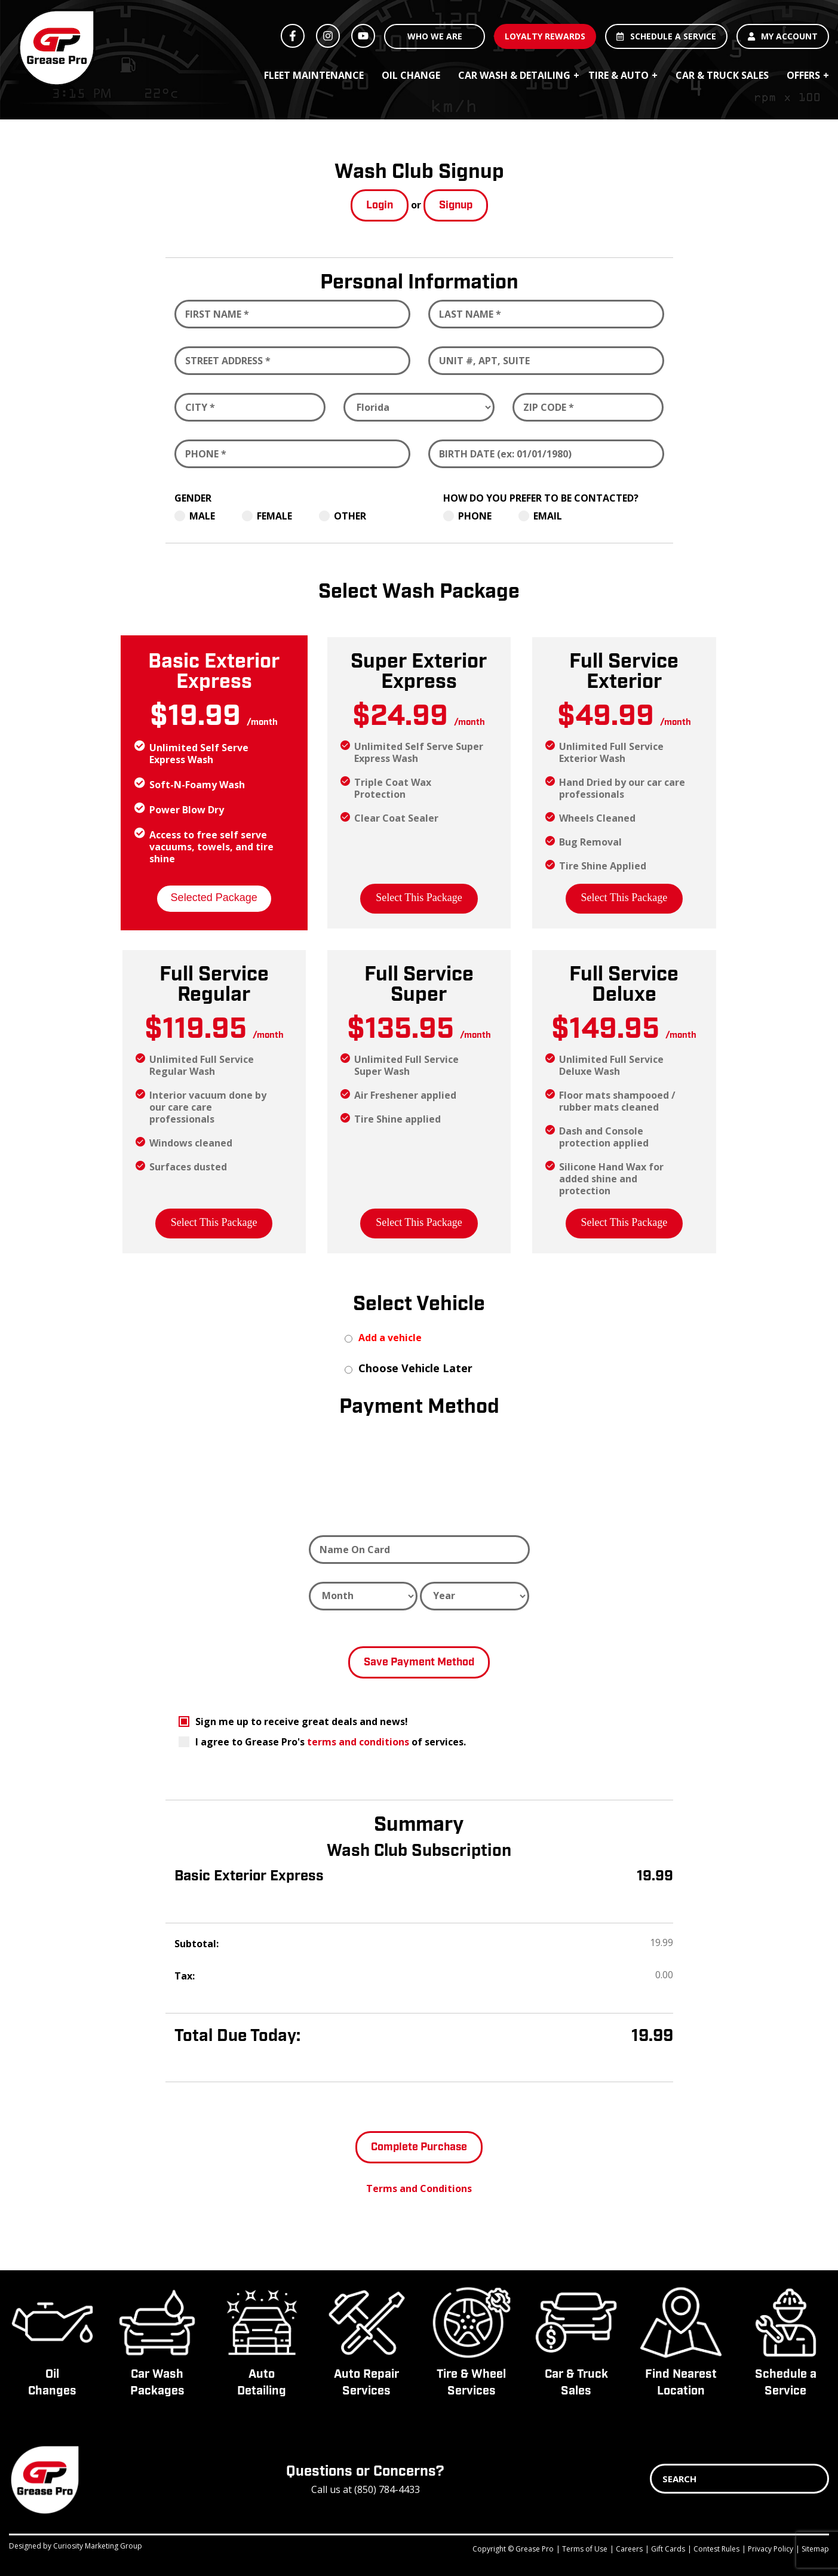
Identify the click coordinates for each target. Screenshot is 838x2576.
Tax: (184, 1975)
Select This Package (419, 897)
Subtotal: (196, 1943)
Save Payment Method (419, 1662)
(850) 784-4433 (387, 2489)
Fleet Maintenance (314, 75)
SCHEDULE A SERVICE (666, 36)
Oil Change (411, 75)
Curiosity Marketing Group (97, 2546)
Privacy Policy (770, 2549)
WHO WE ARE (434, 36)
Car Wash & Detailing (514, 75)
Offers (803, 75)
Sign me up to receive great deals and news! (293, 1721)
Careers (629, 2549)
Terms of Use (584, 2549)
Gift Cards (668, 2549)
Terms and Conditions (419, 2188)
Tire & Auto (618, 75)
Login (379, 205)
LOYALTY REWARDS (545, 36)
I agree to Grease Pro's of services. (322, 1741)
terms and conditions (358, 1741)
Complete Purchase (419, 2147)
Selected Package (214, 897)
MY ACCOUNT (783, 36)
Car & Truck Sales (722, 75)
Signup (455, 205)
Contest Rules (716, 2549)
